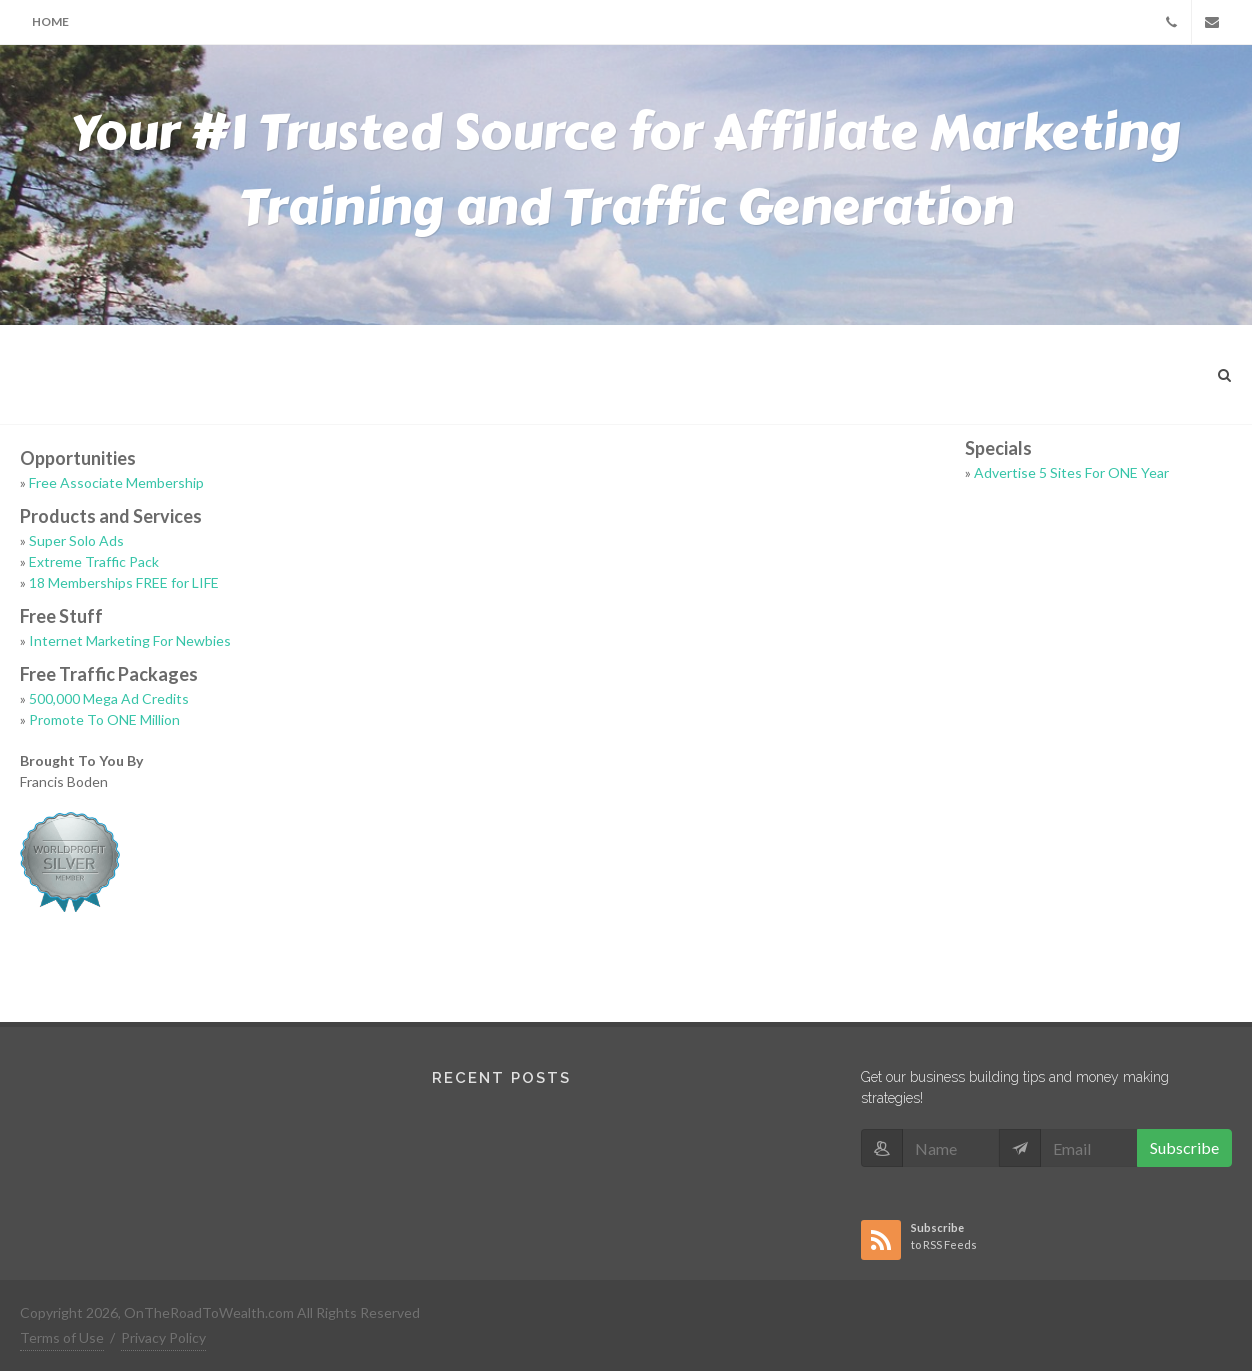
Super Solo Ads (76, 540)
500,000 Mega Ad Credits (109, 698)
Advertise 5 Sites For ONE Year (1071, 472)
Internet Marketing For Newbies (130, 640)
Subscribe (1184, 1147)
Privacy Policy (163, 1337)
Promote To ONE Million (104, 719)
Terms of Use (62, 1337)
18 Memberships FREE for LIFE (124, 582)
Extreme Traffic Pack (94, 561)
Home (50, 21)
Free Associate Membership (116, 482)
